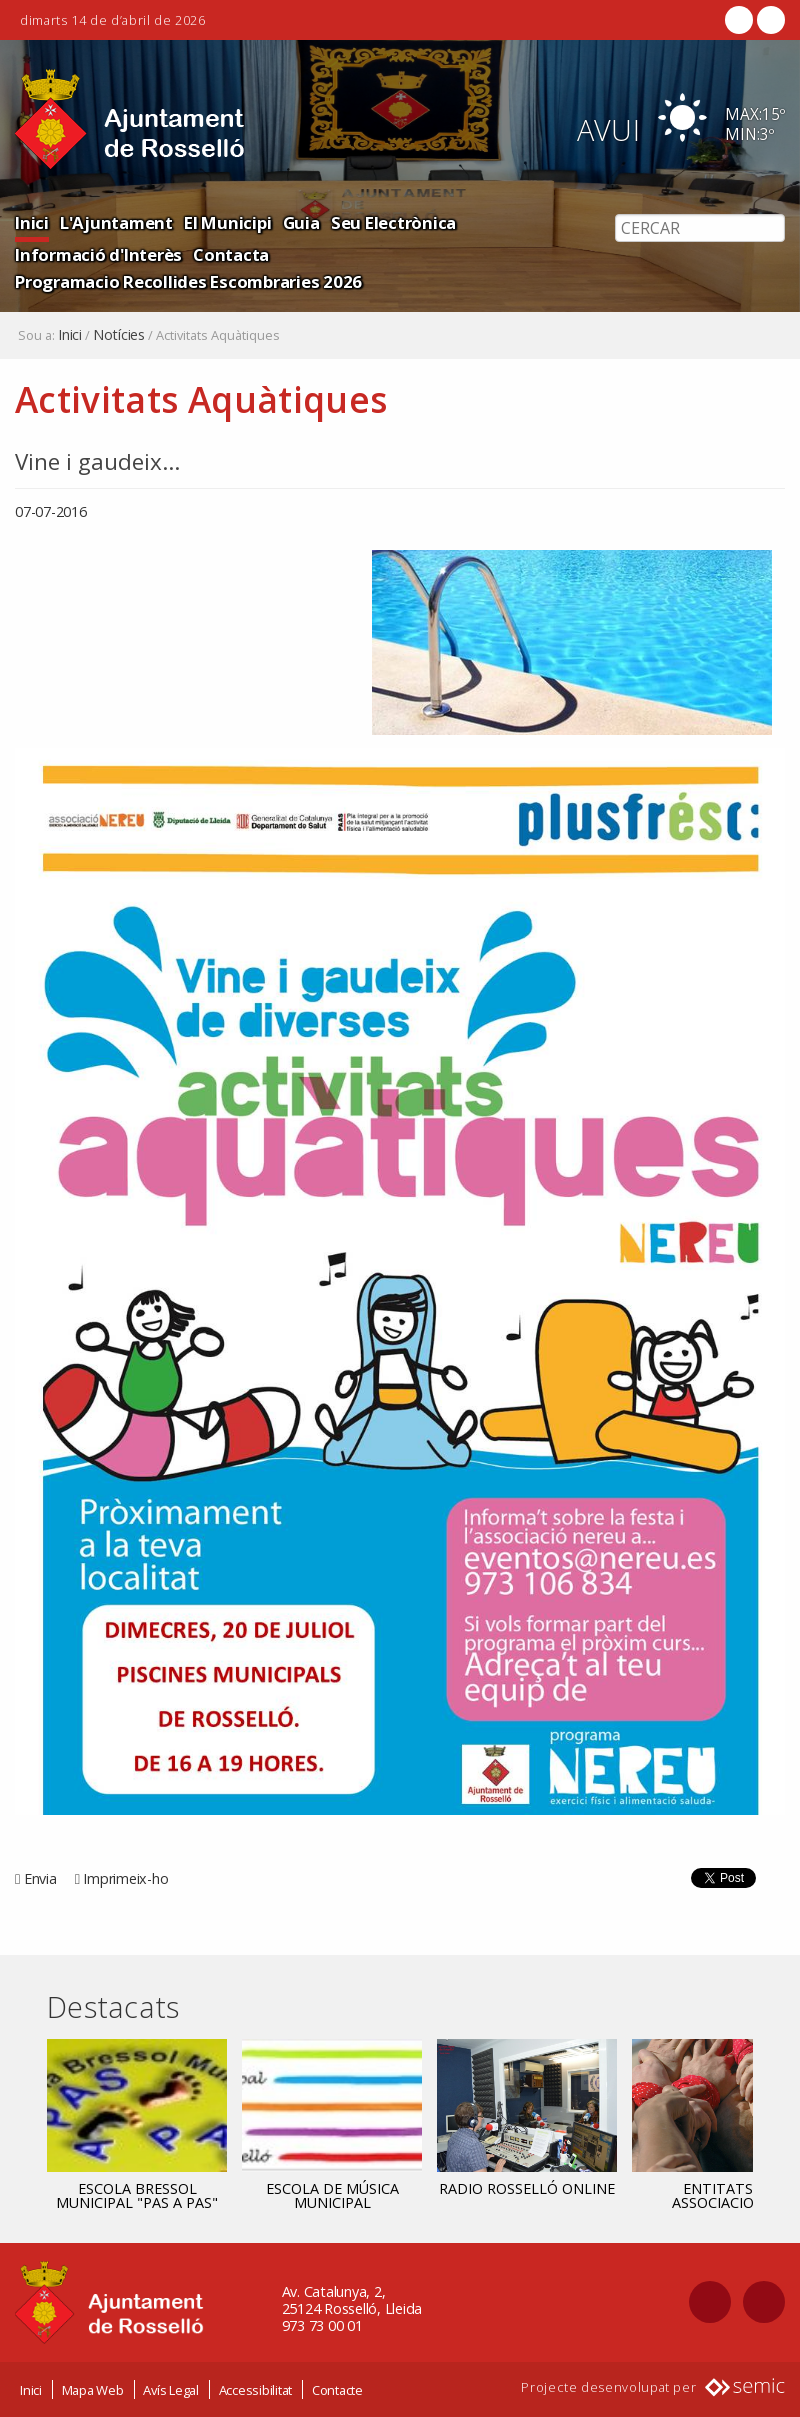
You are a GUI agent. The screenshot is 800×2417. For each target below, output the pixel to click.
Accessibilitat (256, 2390)
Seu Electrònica (393, 222)
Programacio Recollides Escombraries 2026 (188, 281)
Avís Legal (171, 2390)
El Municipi (227, 222)
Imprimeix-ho (125, 1878)
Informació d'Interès (98, 254)
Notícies (119, 335)
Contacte (337, 2390)
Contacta (231, 254)
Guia (301, 222)
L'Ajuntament (116, 222)
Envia (40, 1878)
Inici (32, 222)
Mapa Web (93, 2390)
